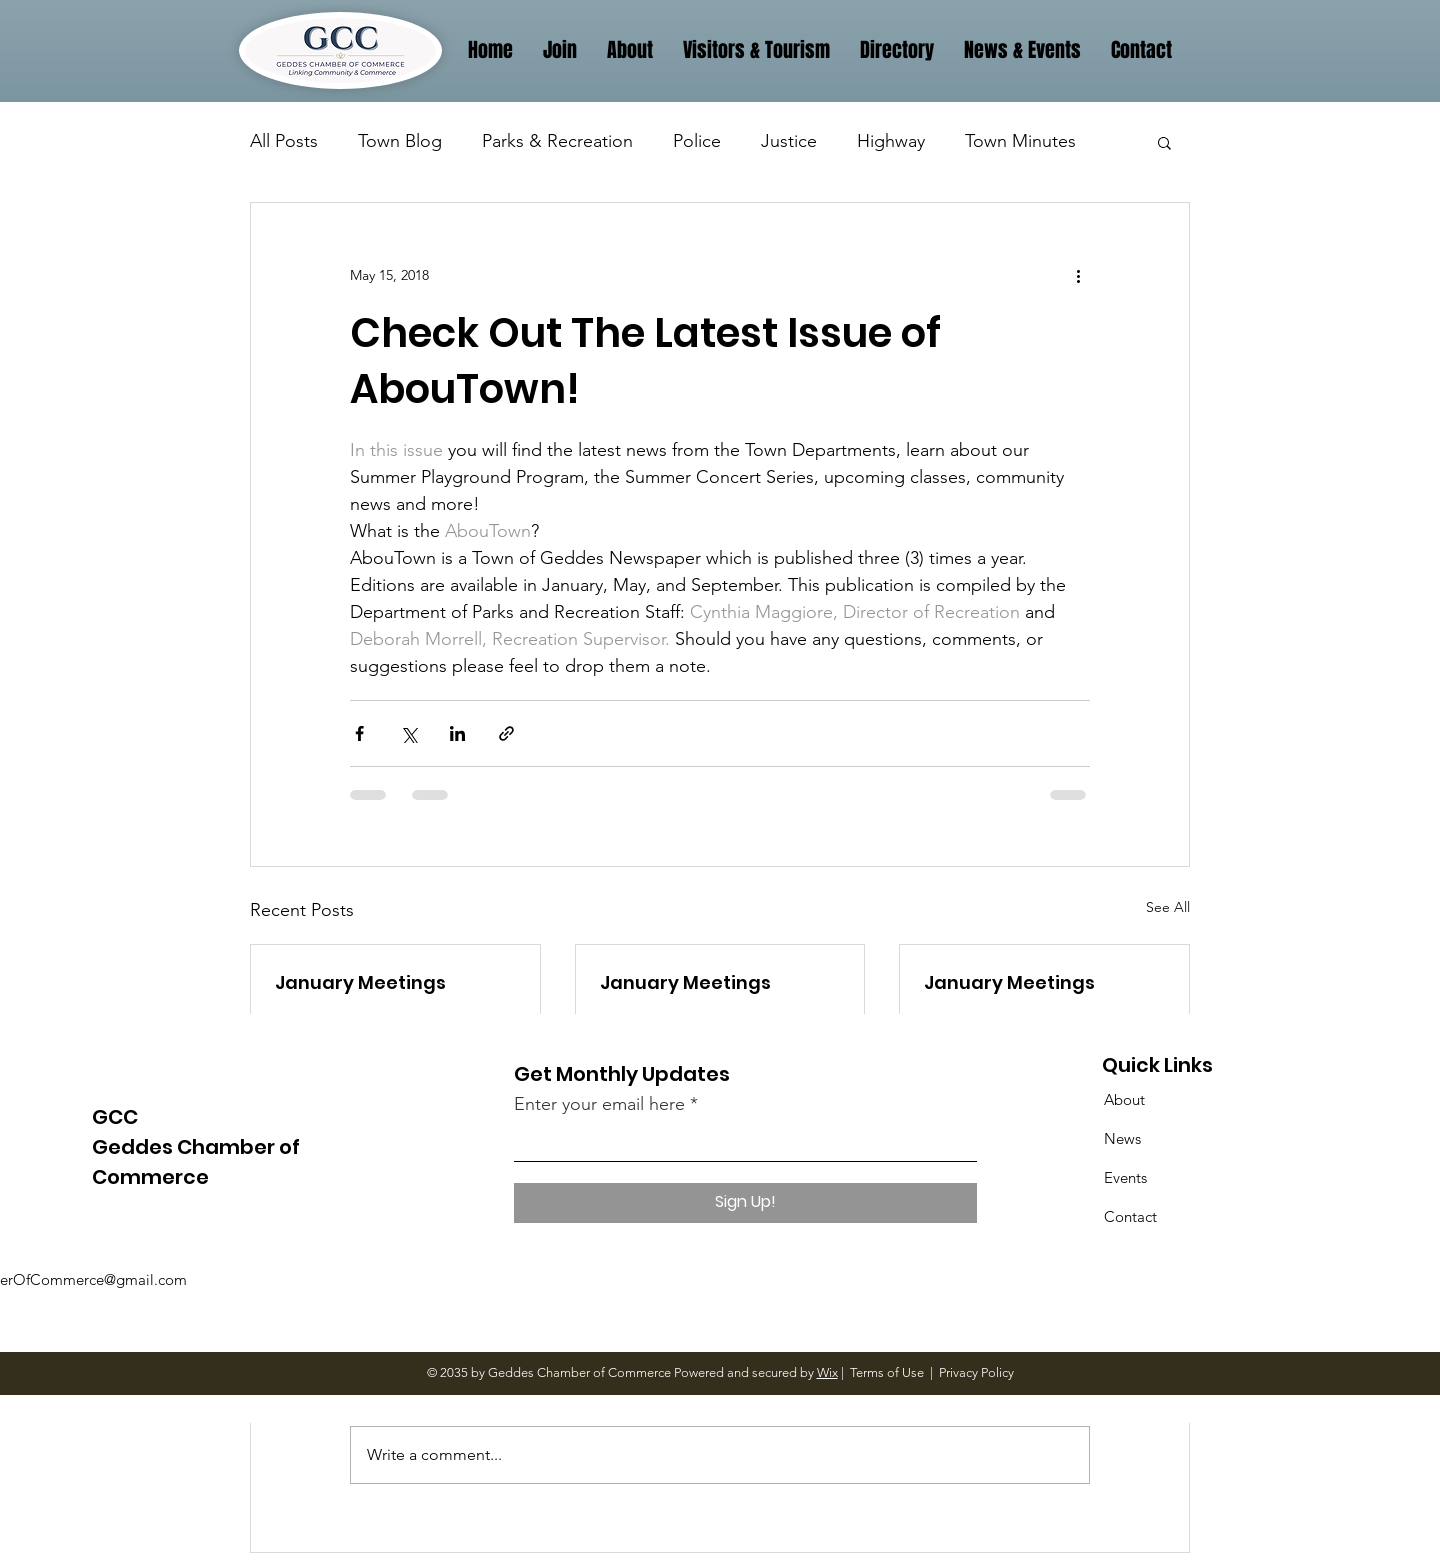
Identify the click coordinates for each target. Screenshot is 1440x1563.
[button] (1164, 142)
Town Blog (400, 141)
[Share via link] (506, 733)
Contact (1130, 1216)
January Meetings (360, 982)
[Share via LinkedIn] (457, 733)
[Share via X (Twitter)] (408, 733)
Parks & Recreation (557, 141)
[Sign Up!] (745, 1203)
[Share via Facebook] (359, 733)
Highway (891, 141)
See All (1168, 907)
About (1124, 1099)
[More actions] (1078, 275)
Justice (789, 141)
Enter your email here (599, 1104)
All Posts (284, 141)
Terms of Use (887, 1372)
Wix (827, 1372)
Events (1125, 1177)
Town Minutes (1020, 141)
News (1122, 1138)
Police (697, 141)
